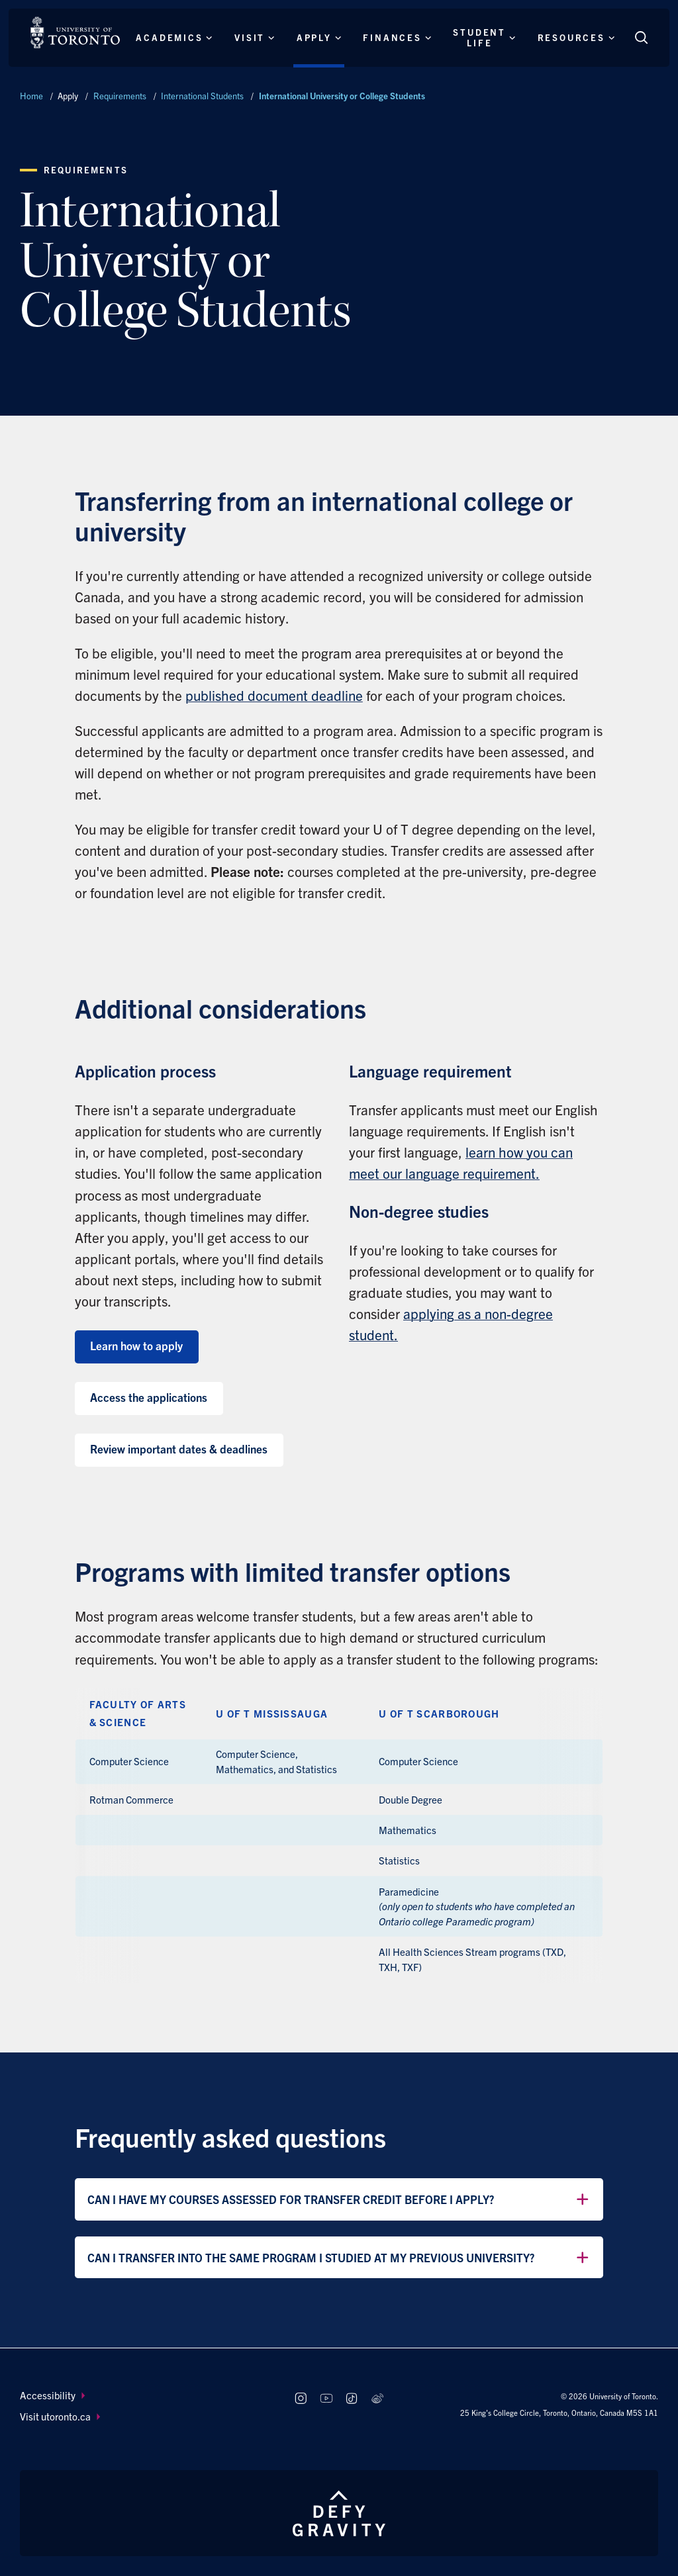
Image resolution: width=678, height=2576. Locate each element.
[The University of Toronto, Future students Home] (75, 32)
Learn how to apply (136, 1345)
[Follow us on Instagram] (300, 2399)
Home (31, 95)
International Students (202, 95)
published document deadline (274, 695)
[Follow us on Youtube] (326, 2399)
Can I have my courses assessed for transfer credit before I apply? (339, 2199)
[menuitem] (144, 2395)
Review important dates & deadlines (178, 1448)
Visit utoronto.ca (60, 2416)
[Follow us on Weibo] (378, 2399)
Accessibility (52, 2395)
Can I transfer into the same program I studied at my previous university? (339, 2257)
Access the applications (148, 1397)
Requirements (119, 95)
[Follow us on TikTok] (352, 2399)
